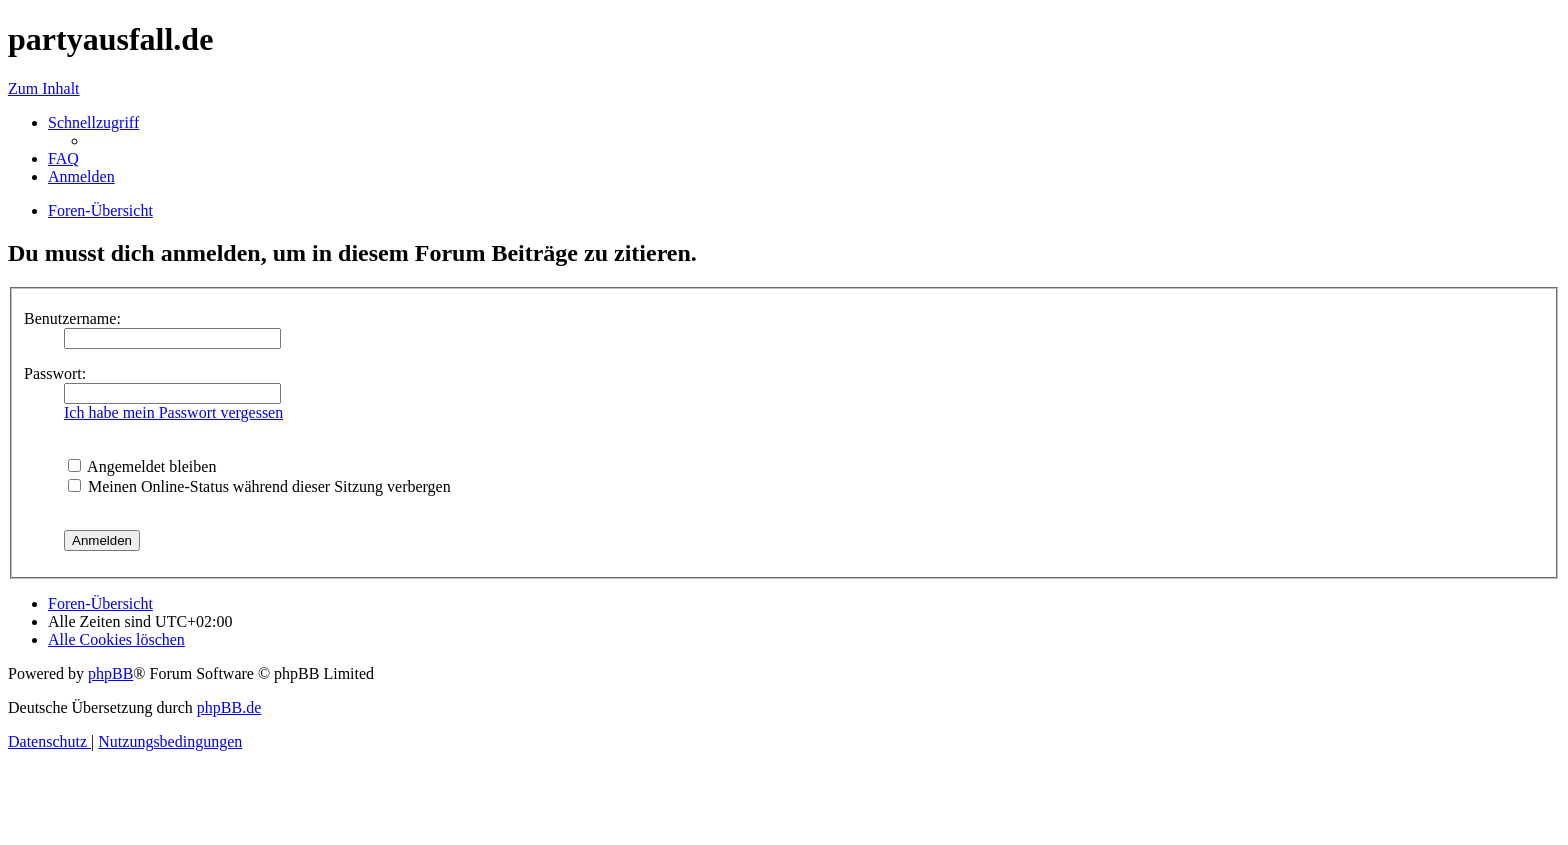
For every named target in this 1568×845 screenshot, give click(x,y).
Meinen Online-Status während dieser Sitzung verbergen (259, 486)
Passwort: (55, 373)
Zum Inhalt (44, 88)
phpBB (110, 673)
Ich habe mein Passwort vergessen (173, 412)
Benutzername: (72, 318)
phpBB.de (229, 707)
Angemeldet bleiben (142, 466)
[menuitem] (63, 158)
